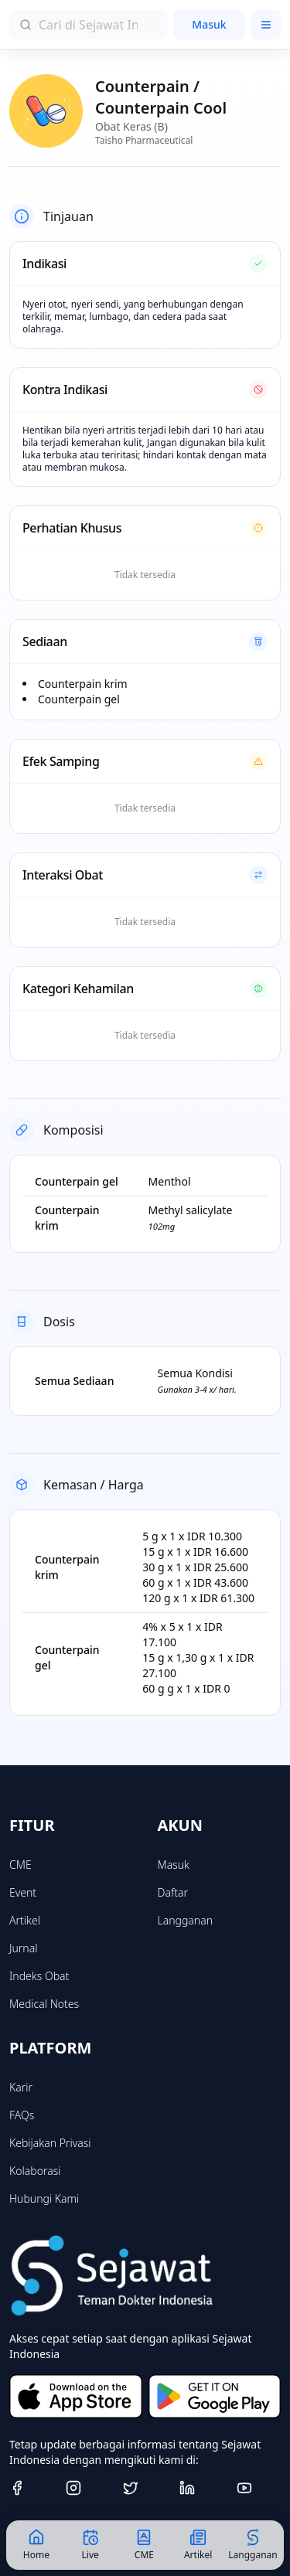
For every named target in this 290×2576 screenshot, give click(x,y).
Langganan (185, 1920)
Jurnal (23, 1948)
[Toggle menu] (266, 24)
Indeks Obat (39, 1976)
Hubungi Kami (44, 2198)
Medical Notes (44, 2003)
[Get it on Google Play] (214, 2396)
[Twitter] (145, 2488)
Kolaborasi (34, 2170)
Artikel (24, 1920)
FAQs (21, 2115)
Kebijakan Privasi (50, 2142)
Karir (20, 2087)
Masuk (209, 24)
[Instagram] (88, 2488)
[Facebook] (31, 2488)
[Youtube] (259, 2488)
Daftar (173, 1892)
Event (22, 1892)
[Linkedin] (201, 2488)
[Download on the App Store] (75, 2396)
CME (20, 1864)
